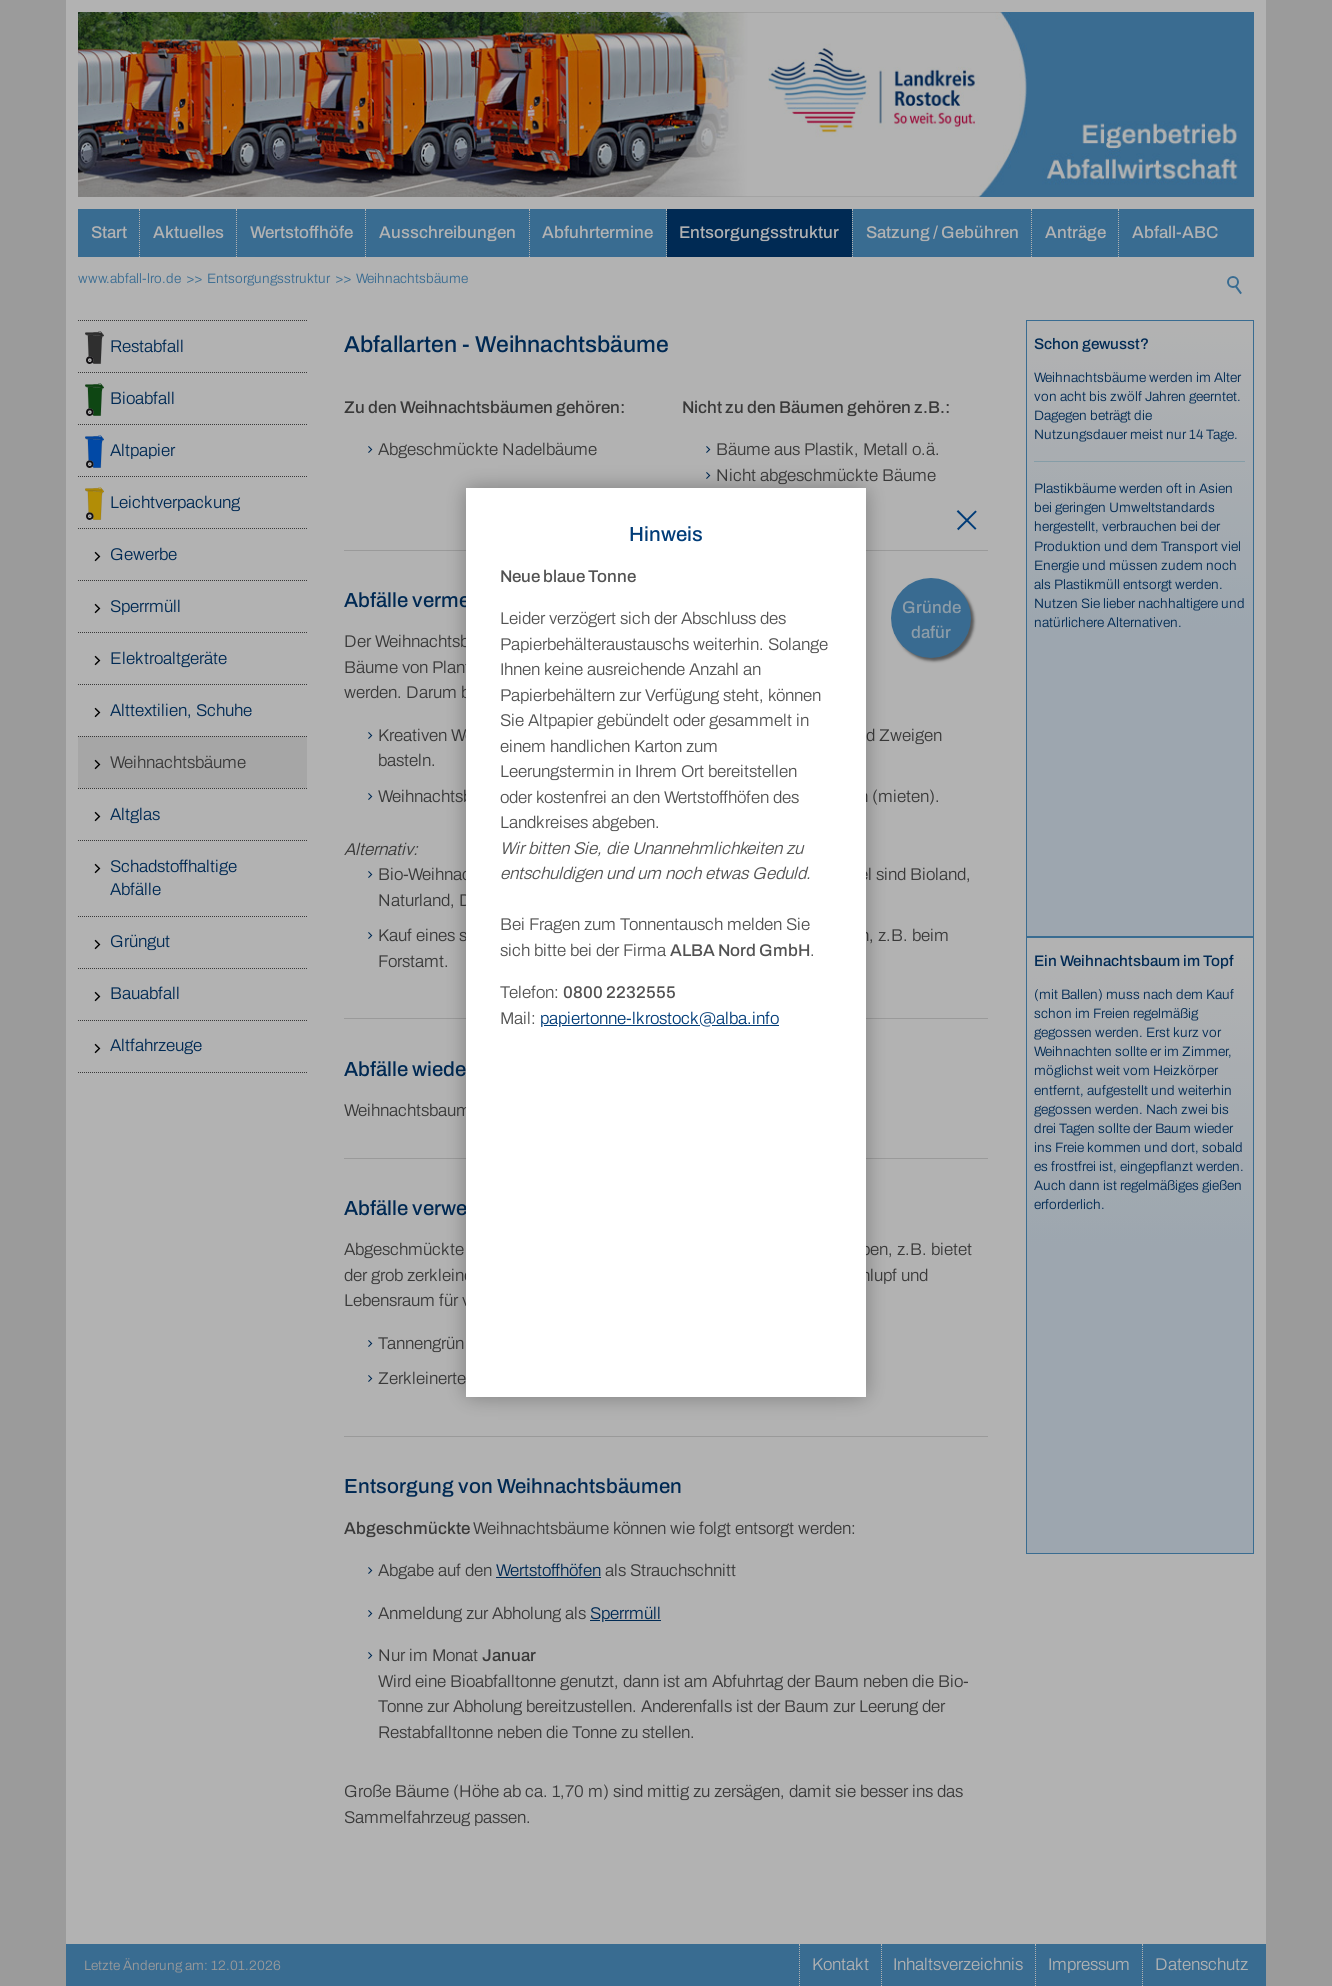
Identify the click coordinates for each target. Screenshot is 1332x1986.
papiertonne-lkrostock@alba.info (659, 977)
